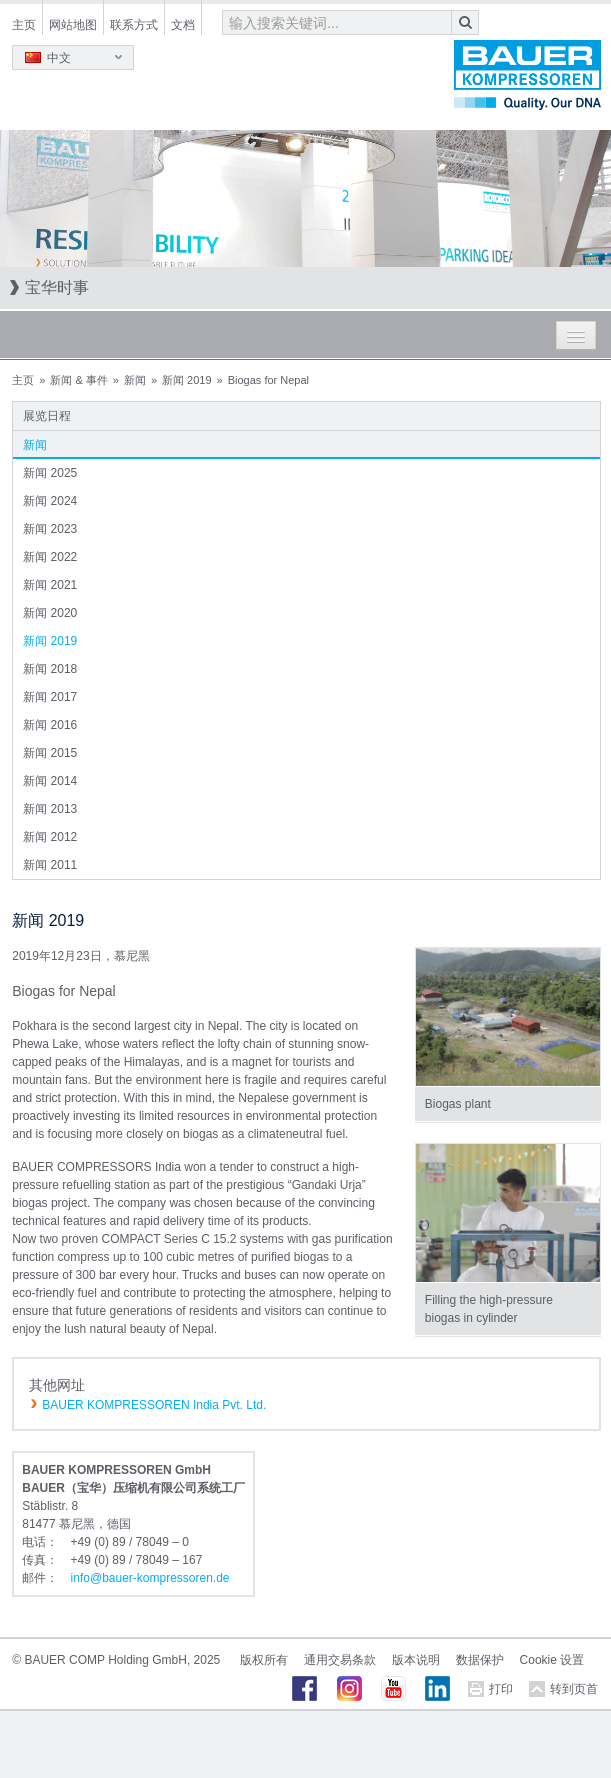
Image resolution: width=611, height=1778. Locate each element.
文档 (183, 25)
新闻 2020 (50, 613)
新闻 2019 (187, 380)
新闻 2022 (50, 557)
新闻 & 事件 (78, 380)
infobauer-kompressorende (150, 1578)
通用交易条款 (340, 1660)
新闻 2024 (50, 501)
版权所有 (264, 1660)
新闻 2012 (50, 837)
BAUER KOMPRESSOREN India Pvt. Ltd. (154, 1405)
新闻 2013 (50, 809)
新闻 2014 (50, 781)
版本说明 (416, 1660)
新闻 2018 (50, 669)
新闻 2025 (50, 473)
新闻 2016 (50, 725)
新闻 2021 (50, 585)
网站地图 (73, 25)
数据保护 (480, 1660)
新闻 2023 (50, 529)
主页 (24, 25)
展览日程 (47, 416)
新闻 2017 (50, 697)
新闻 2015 (50, 753)
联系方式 (134, 25)
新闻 (135, 380)
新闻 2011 (50, 865)
